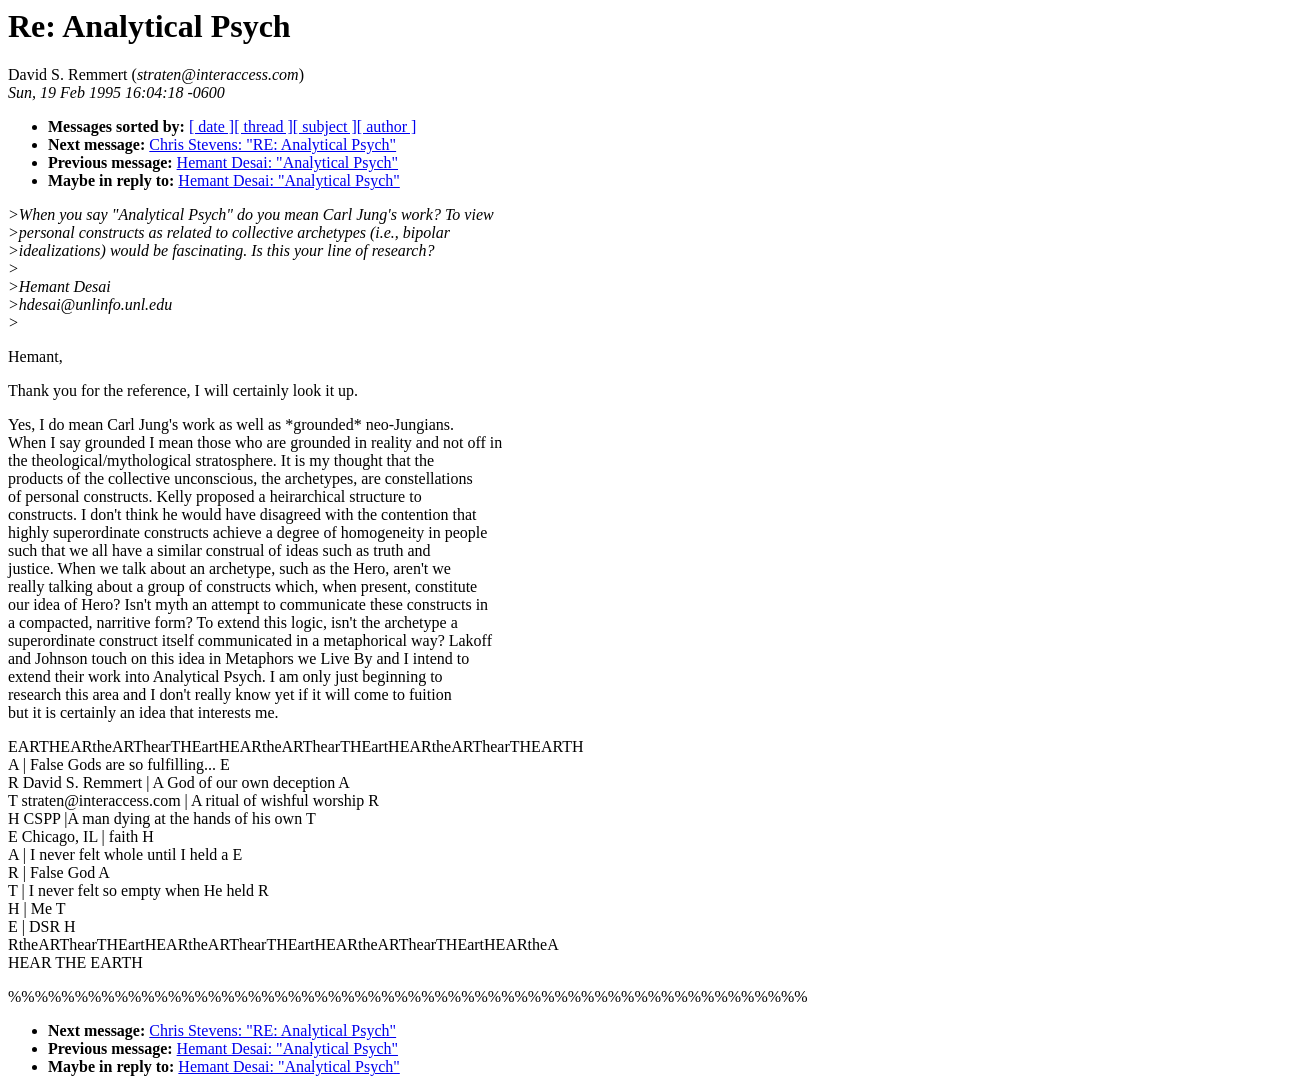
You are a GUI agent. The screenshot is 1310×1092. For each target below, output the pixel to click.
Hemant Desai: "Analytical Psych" (287, 162)
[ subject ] (325, 126)
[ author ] (387, 126)
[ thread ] (263, 126)
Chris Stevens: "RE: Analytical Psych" (272, 144)
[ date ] (211, 126)
